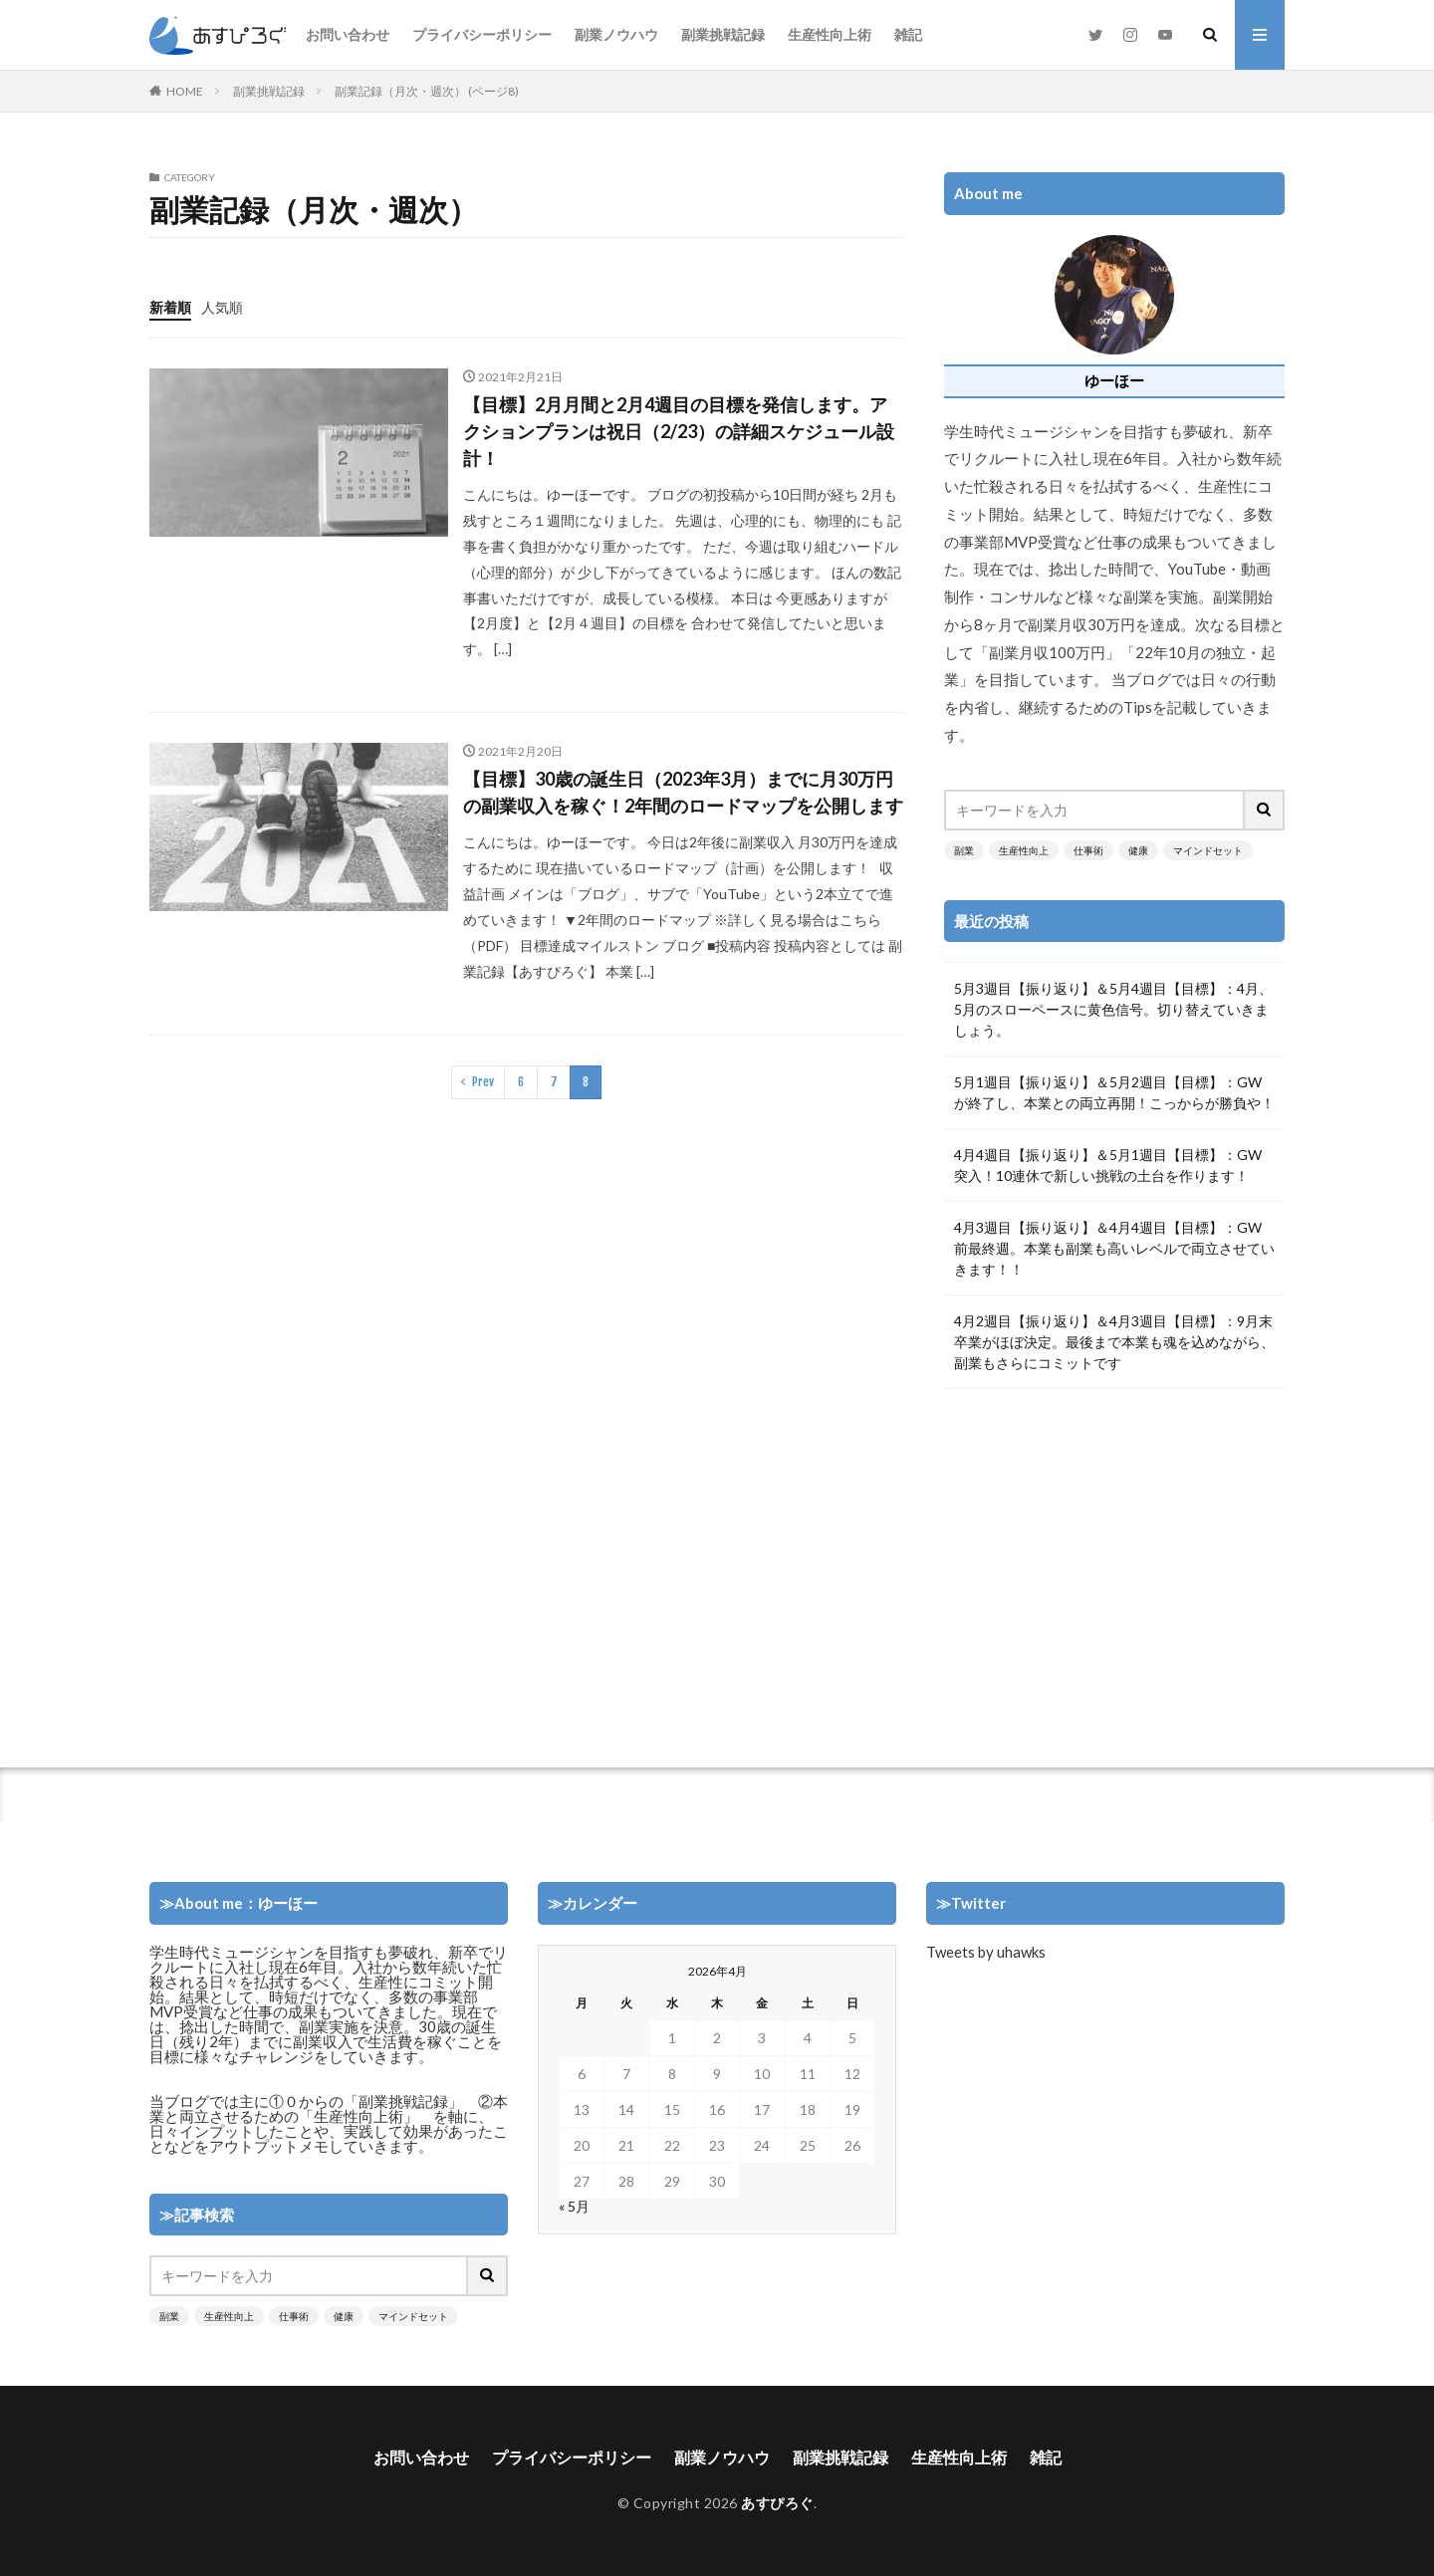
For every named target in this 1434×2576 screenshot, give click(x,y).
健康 (1138, 850)
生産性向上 (1024, 850)
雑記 (908, 34)
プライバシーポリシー (482, 34)
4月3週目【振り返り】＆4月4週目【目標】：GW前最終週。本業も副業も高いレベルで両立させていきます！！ (1114, 1248)
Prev (483, 1081)
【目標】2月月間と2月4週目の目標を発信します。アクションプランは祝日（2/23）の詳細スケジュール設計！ (678, 431)
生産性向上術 (829, 34)
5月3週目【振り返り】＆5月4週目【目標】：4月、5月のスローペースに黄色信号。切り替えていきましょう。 (1113, 1009)
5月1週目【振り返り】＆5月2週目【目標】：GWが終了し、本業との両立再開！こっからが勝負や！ (1114, 1092)
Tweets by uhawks (986, 1952)
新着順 (170, 307)
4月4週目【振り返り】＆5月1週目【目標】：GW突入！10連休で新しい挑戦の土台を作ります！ (1108, 1165)
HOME (184, 91)
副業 (964, 850)
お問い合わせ (347, 34)
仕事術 (1088, 850)
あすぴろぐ (777, 2502)
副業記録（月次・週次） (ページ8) (427, 91)
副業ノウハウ (616, 34)
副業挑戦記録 (723, 34)
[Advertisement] (1114, 1568)
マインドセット (1208, 850)
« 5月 (574, 2206)
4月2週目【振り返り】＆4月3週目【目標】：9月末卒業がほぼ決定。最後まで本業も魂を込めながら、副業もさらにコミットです (1114, 1341)
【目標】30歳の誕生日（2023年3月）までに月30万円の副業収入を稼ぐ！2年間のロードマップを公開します (683, 792)
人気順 (222, 307)
